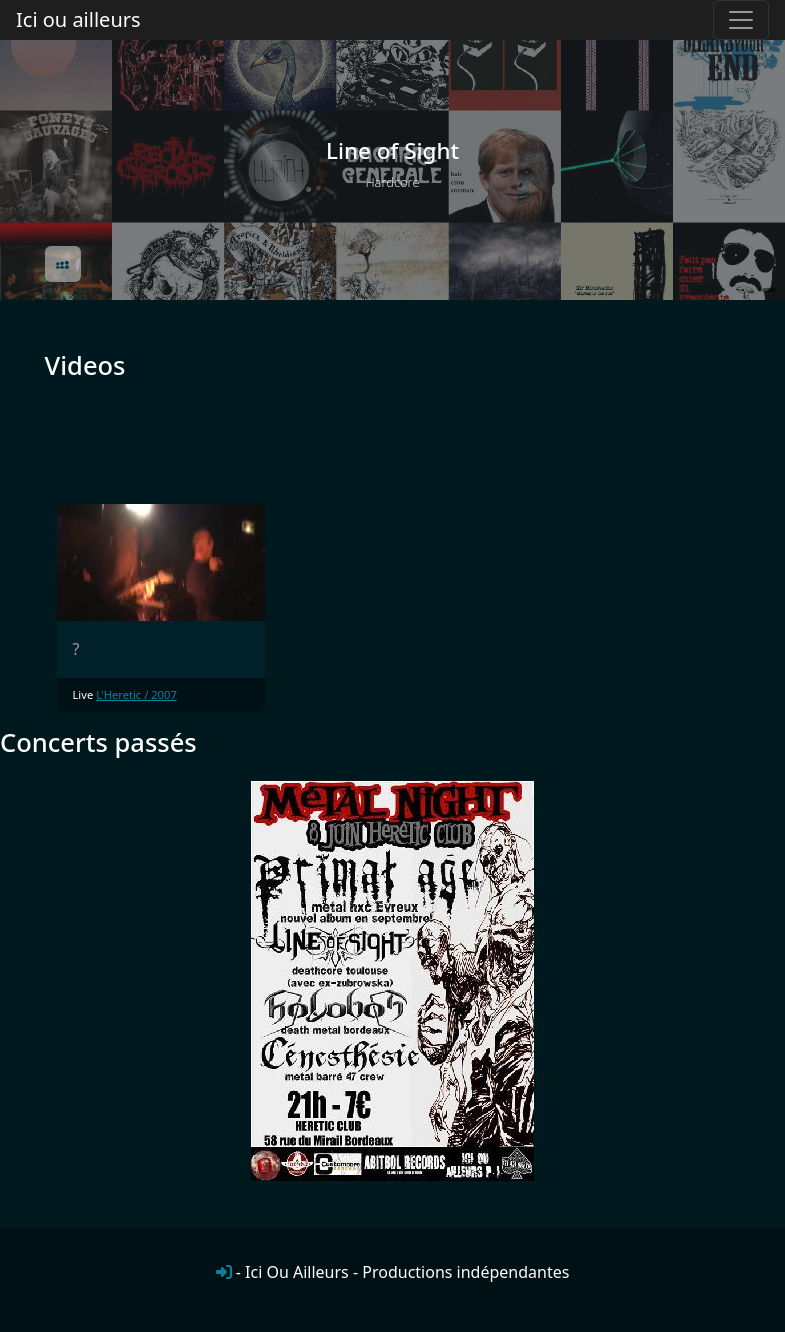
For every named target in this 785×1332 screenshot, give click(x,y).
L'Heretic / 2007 (136, 694)
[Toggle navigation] (741, 20)
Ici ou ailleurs (78, 19)
